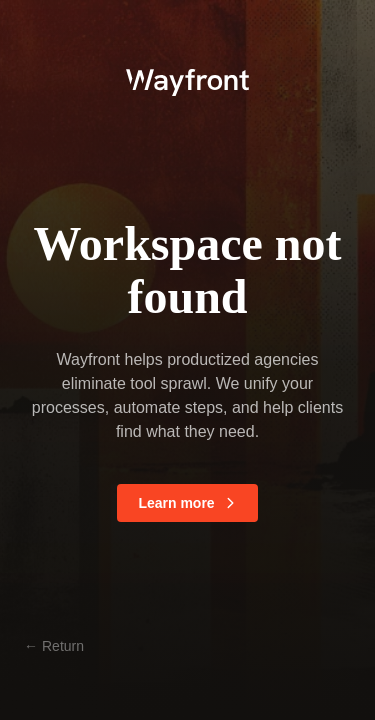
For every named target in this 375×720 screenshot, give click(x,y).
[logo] (187, 80)
